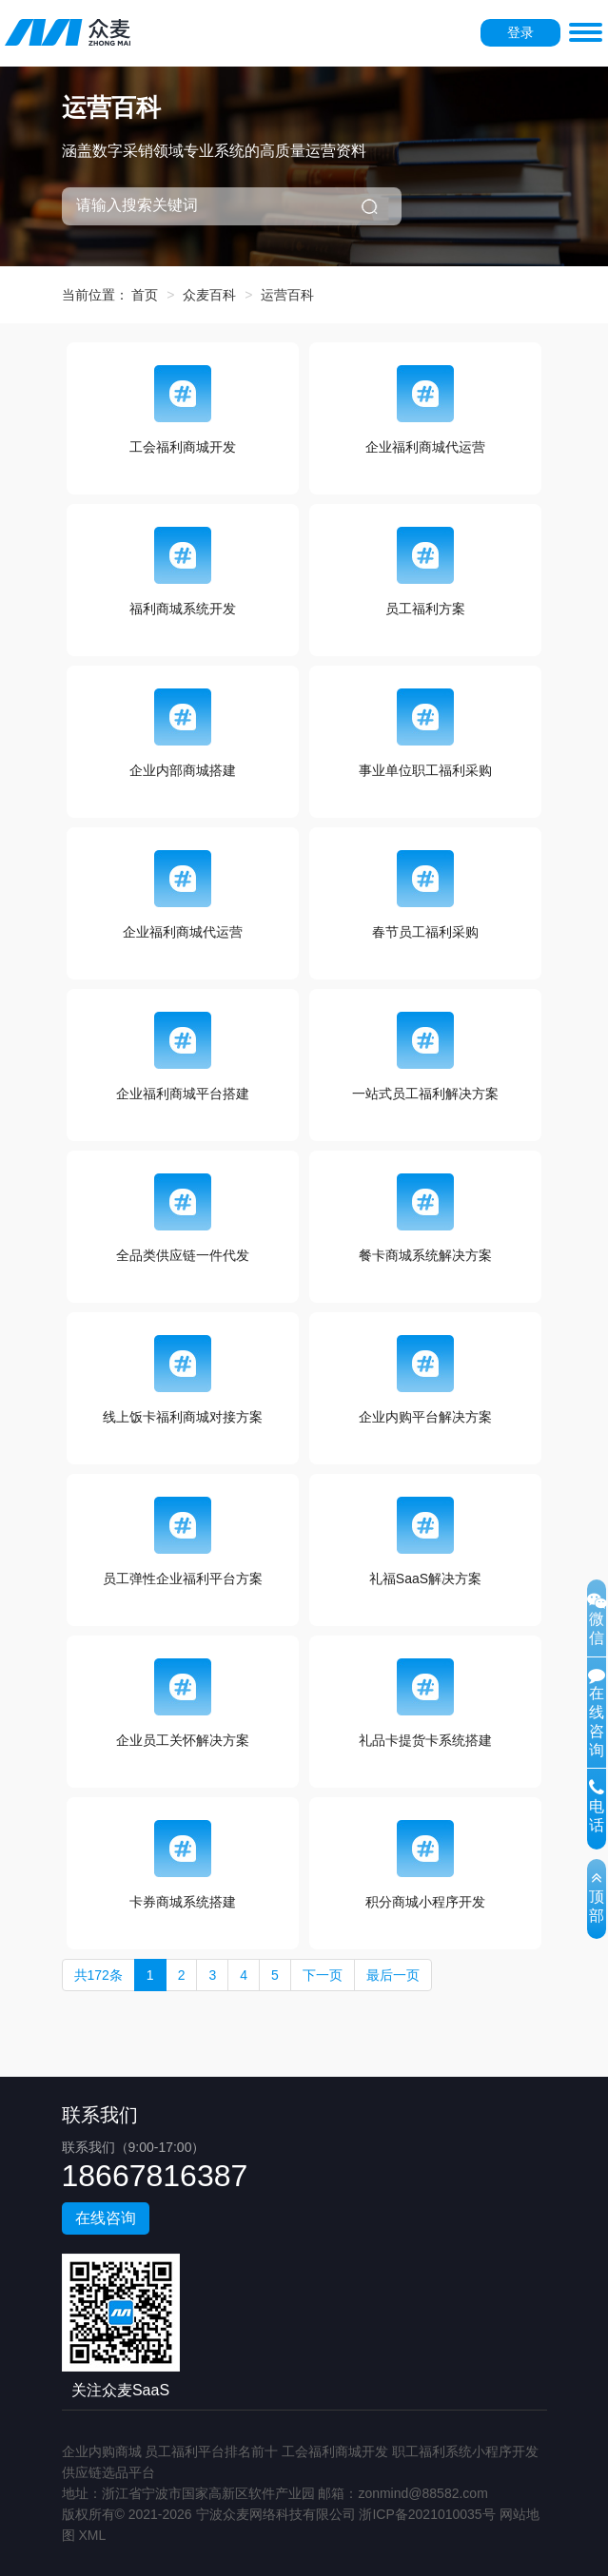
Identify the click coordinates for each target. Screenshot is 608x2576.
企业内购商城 (102, 2451)
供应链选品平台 (108, 2472)
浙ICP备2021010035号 (427, 2514)
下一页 (323, 1975)
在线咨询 (105, 2218)
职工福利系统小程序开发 (465, 2451)
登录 (520, 32)
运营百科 (287, 294)
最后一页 (393, 1975)
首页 (144, 294)
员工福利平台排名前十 (211, 2451)
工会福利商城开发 (335, 2451)
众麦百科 (209, 294)
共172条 (98, 1975)
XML (92, 2535)
